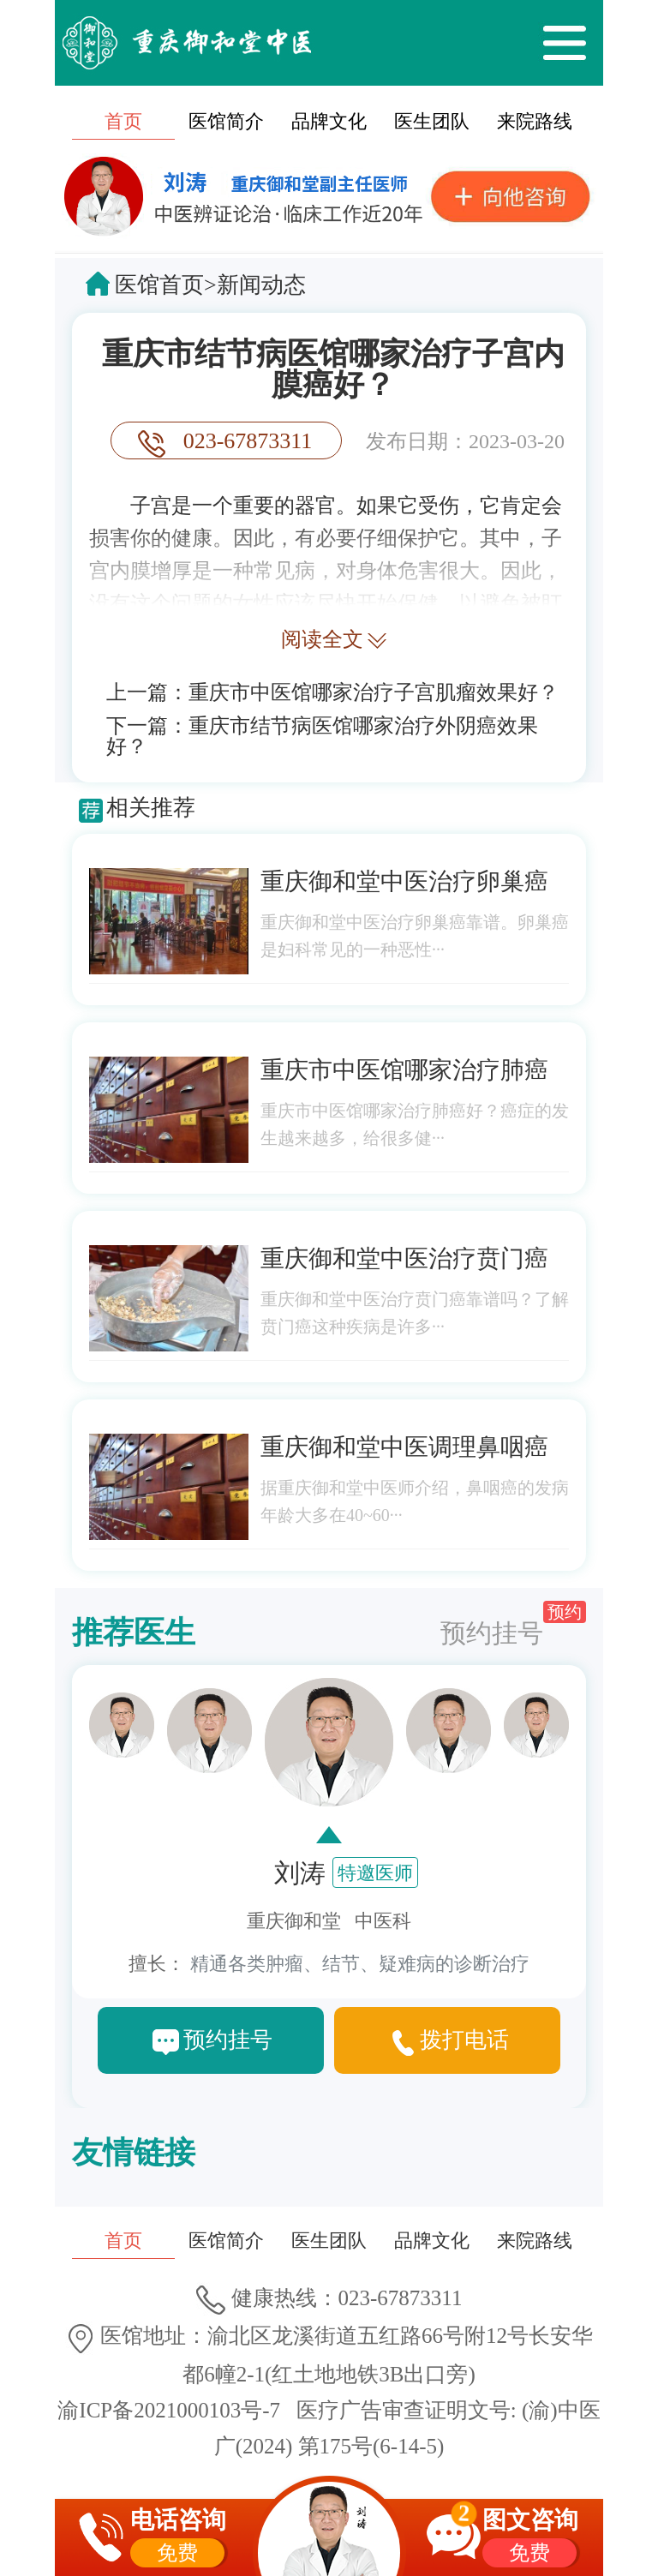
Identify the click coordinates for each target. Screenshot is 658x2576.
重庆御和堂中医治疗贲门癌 (404, 1258)
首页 (123, 121)
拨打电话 (464, 2040)
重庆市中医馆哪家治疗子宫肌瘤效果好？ (373, 692)
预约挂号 (513, 1624)
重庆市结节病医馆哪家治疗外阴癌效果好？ (322, 736)
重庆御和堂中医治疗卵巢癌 (404, 881)
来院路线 (534, 121)
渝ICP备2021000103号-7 (168, 2410)
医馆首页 (159, 285)
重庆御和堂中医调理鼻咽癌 (404, 1447)
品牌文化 (329, 121)
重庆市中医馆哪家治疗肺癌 (404, 1070)
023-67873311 (248, 440)
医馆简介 (226, 121)
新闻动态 (261, 285)
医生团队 (432, 121)
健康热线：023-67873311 (329, 2297)
